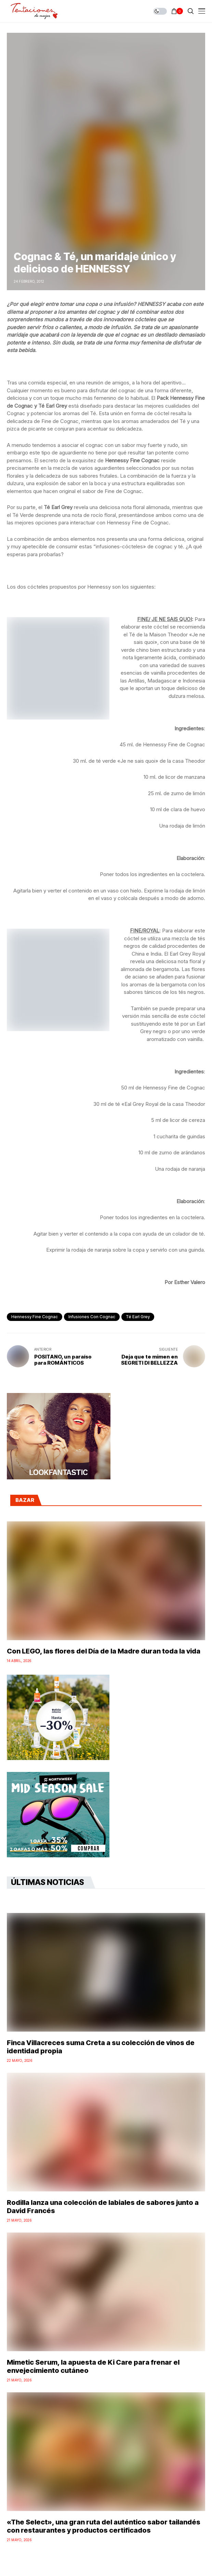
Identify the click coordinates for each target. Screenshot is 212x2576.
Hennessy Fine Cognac (34, 1316)
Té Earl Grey (138, 1316)
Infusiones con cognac (91, 1316)
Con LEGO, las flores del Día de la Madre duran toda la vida (103, 1651)
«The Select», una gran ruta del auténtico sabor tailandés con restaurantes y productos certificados (103, 2526)
